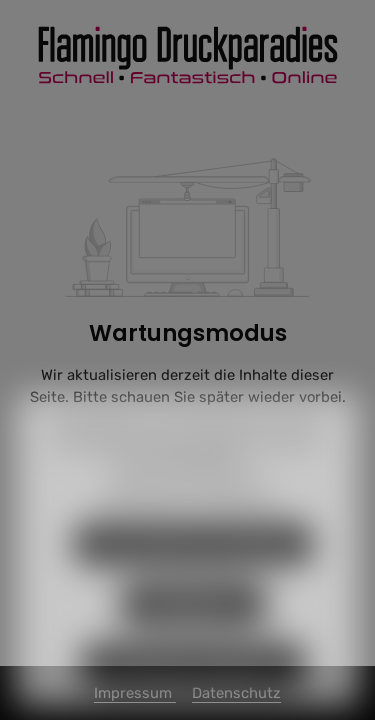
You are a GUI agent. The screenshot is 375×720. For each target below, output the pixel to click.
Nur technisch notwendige (193, 568)
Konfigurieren (193, 628)
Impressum (233, 515)
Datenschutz (147, 515)
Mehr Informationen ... (187, 486)
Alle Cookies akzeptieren (193, 688)
